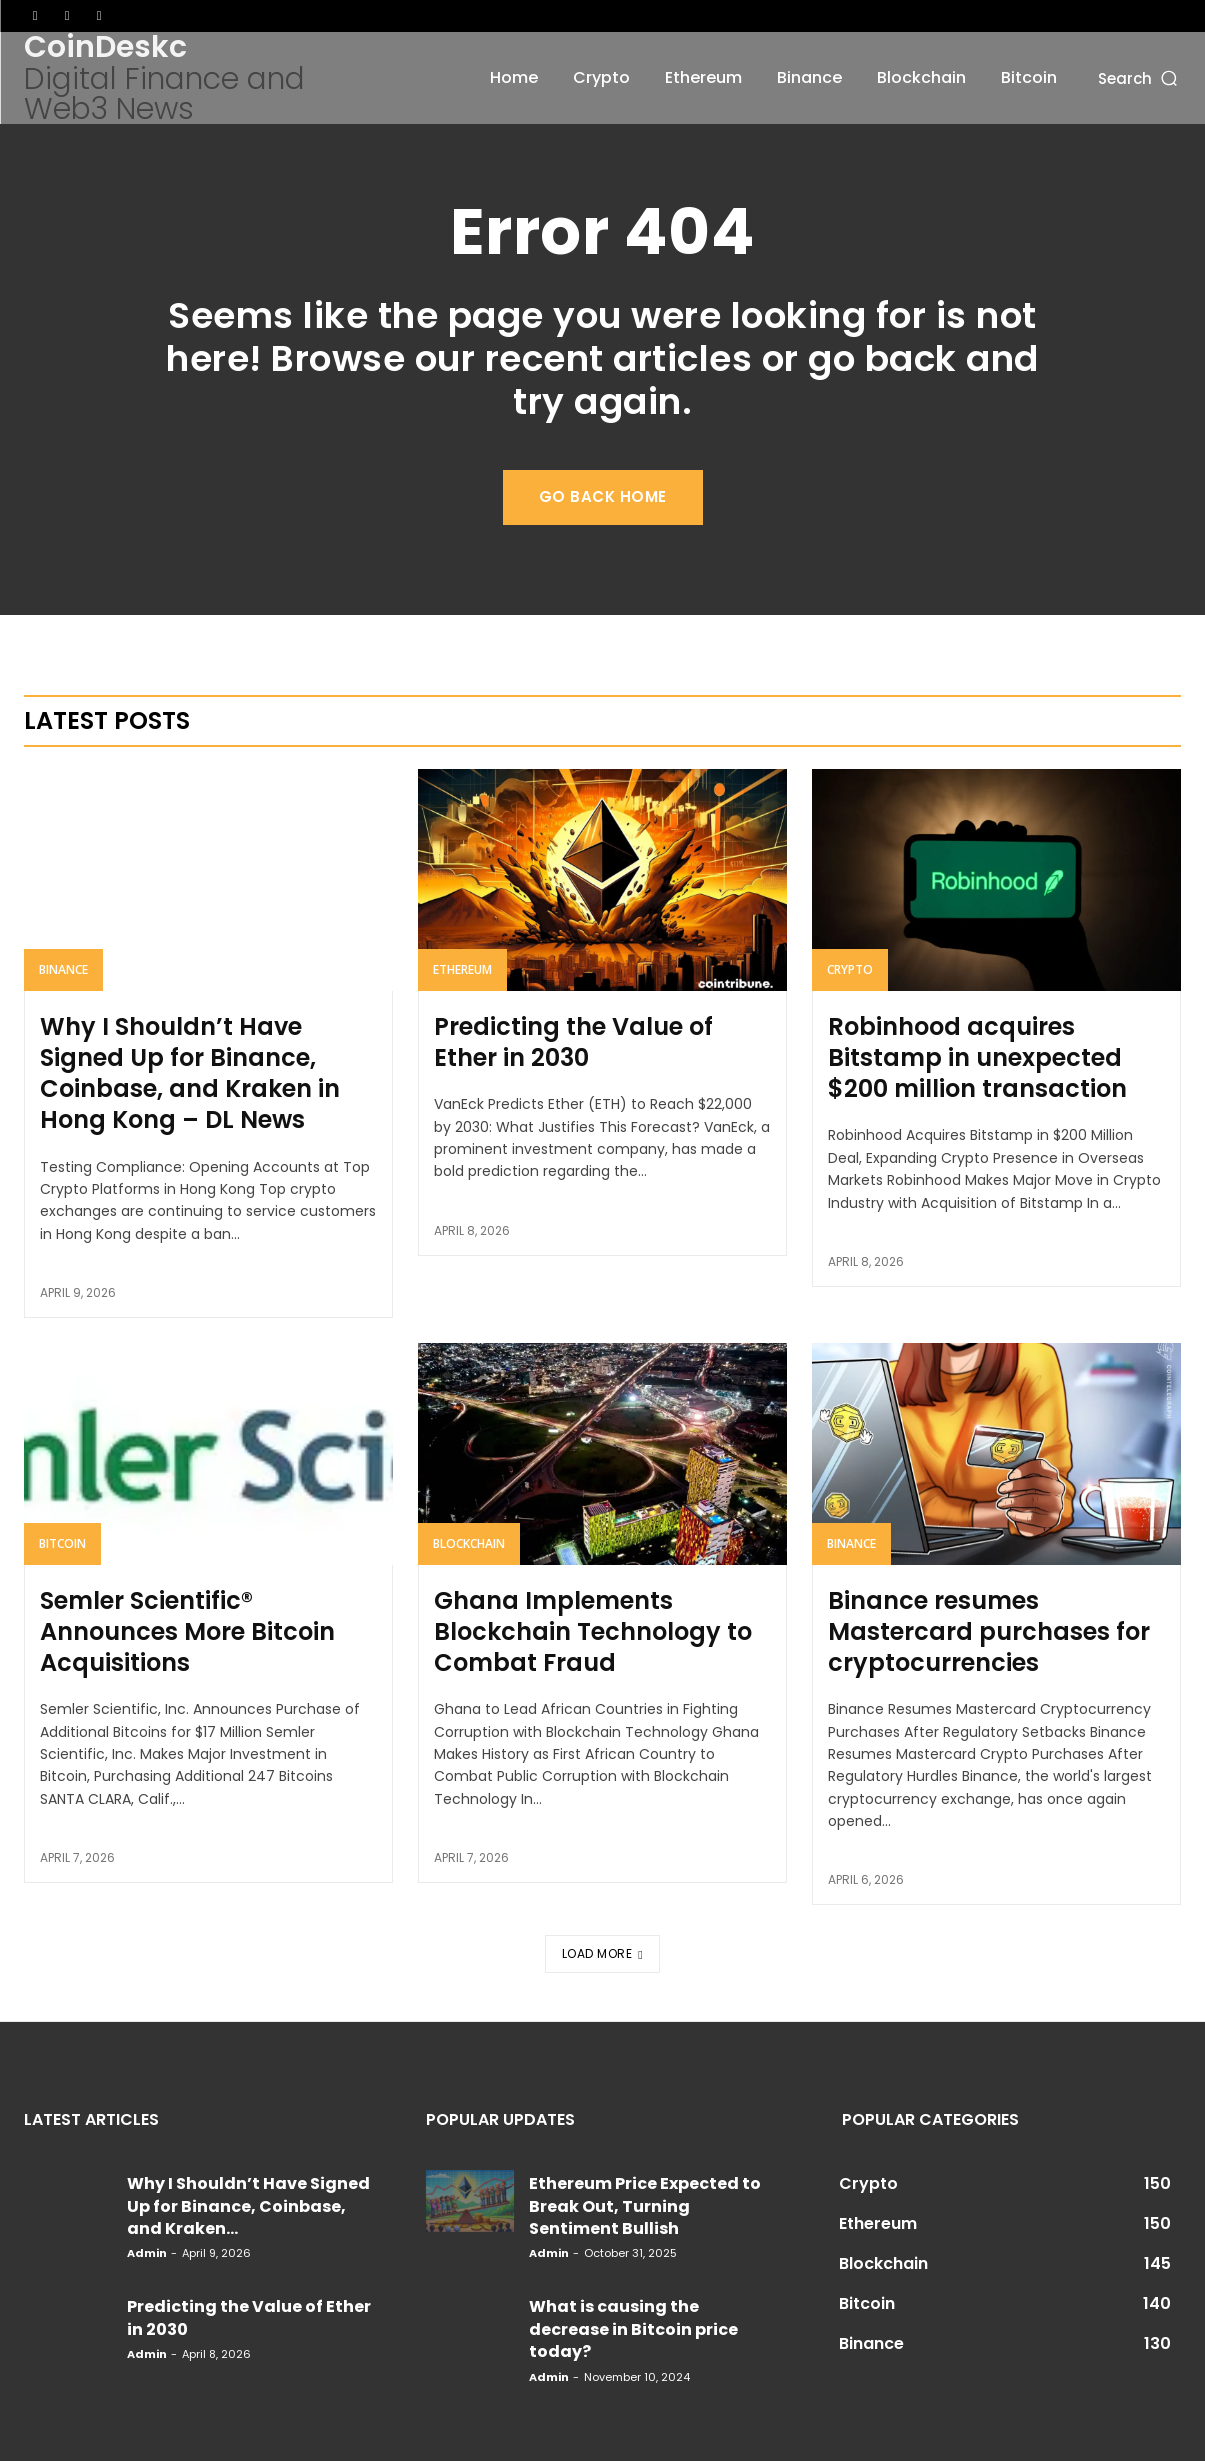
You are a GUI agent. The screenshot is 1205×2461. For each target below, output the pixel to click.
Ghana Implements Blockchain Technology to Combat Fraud (593, 1631)
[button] (1139, 77)
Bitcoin (62, 1543)
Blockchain (469, 1543)
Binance (63, 969)
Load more (602, 1953)
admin (147, 2253)
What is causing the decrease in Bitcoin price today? (633, 2329)
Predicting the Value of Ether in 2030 (573, 1042)
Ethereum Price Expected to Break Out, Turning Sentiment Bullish (645, 2206)
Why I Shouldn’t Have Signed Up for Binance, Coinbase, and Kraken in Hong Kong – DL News (190, 1073)
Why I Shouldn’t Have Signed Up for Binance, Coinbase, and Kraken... (248, 2206)
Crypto (850, 969)
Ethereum (462, 969)
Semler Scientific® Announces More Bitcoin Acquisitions (187, 1631)
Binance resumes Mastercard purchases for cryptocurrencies (989, 1631)
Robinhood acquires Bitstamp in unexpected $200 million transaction (977, 1057)
